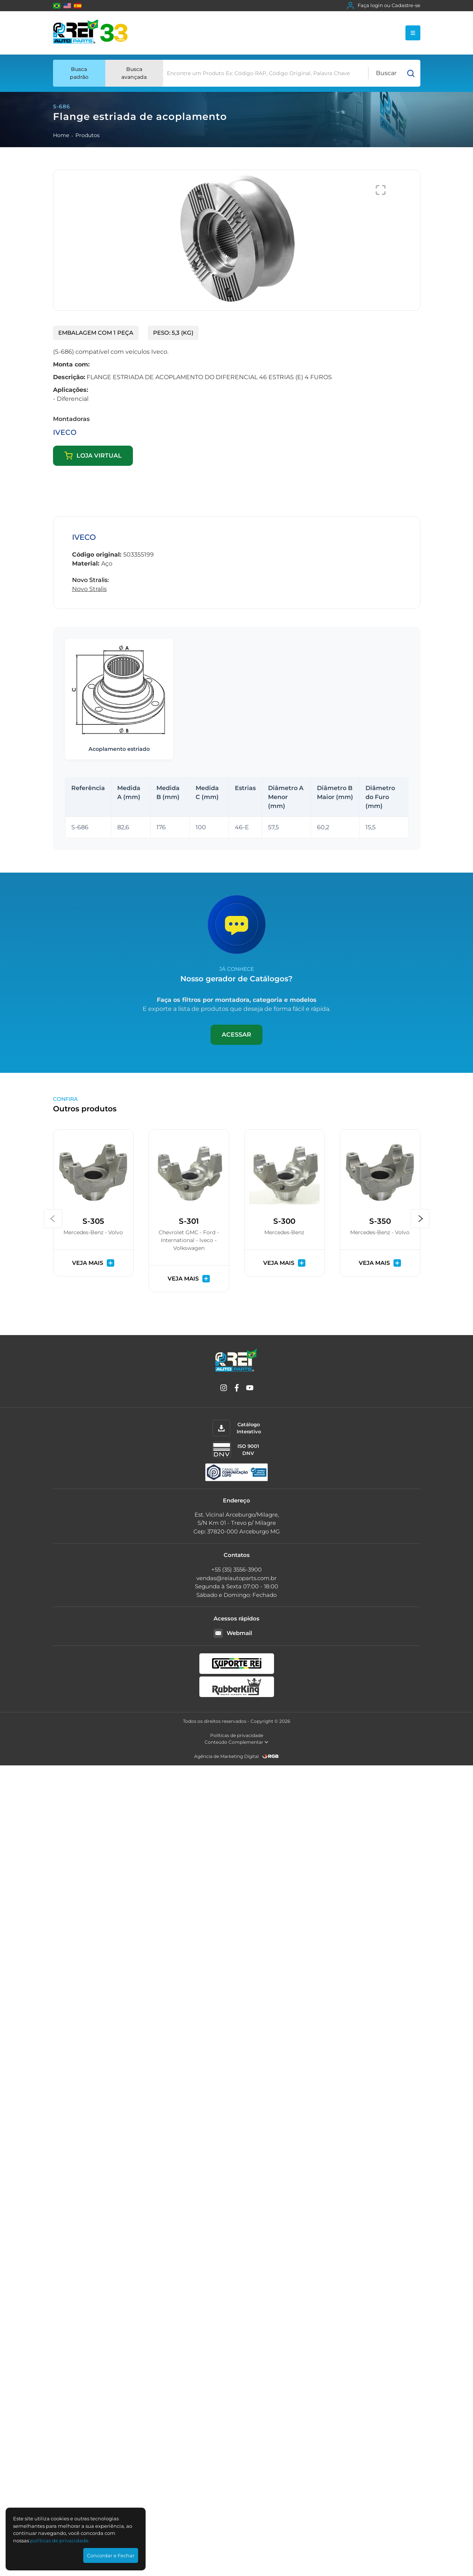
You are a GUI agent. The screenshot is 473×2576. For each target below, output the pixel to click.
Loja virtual (93, 455)
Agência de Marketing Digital (226, 1756)
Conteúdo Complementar (236, 1742)
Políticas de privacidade (236, 1735)
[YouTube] (249, 1389)
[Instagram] (223, 1389)
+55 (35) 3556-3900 (236, 1569)
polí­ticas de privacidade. (60, 2541)
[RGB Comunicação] (270, 1756)
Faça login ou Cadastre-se (383, 5)
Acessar (236, 1034)
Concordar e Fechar (110, 2555)
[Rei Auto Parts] (90, 33)
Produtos (87, 135)
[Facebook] (236, 1389)
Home (61, 135)
